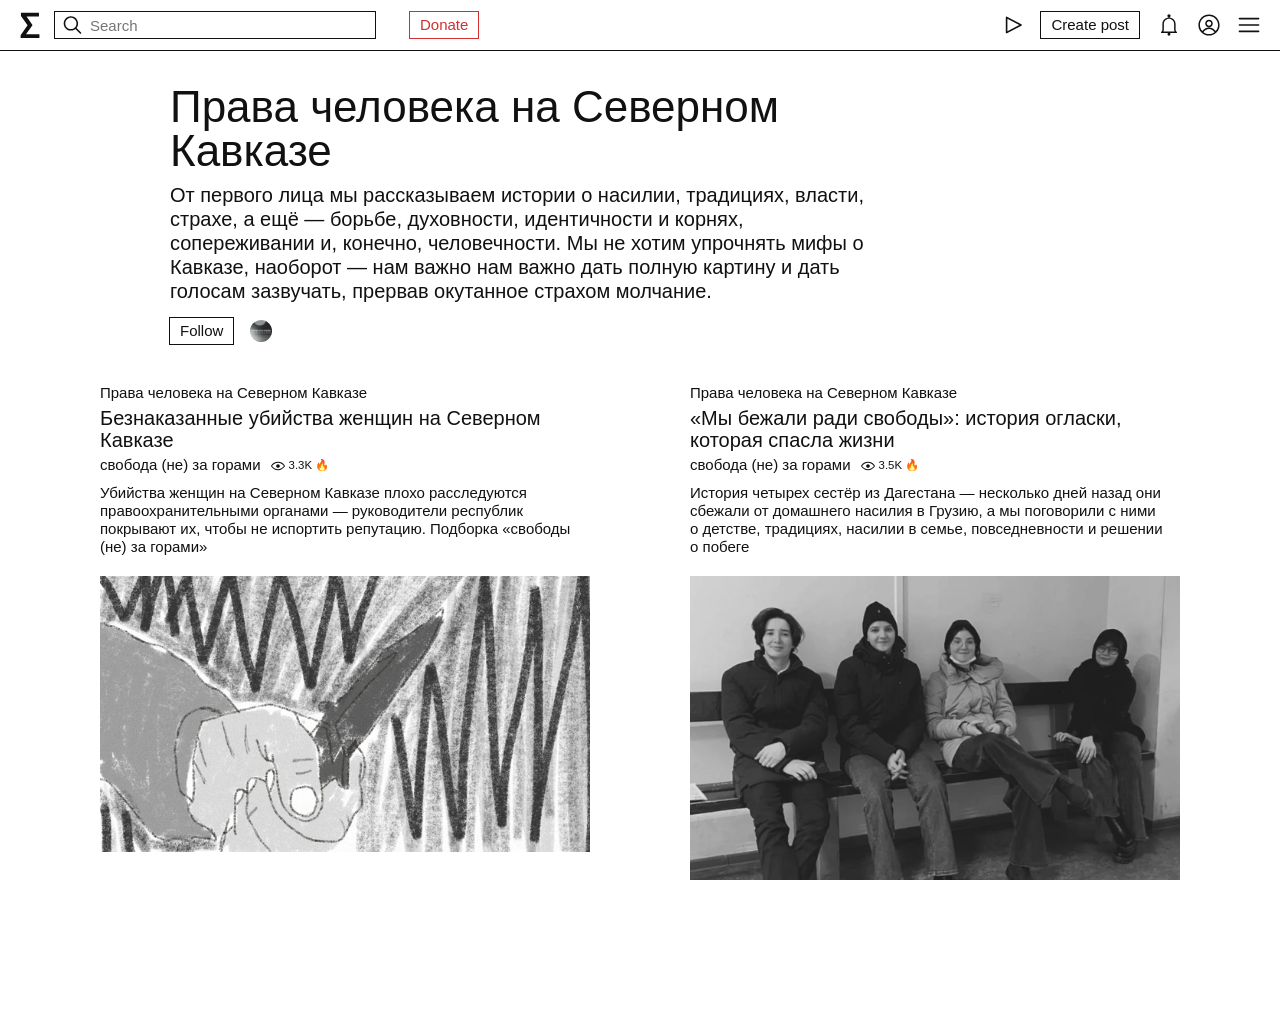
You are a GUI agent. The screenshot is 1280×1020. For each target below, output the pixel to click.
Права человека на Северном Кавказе (233, 392)
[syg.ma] (30, 25)
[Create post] (1090, 25)
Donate (444, 24)
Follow (201, 330)
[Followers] (261, 331)
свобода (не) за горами (180, 464)
